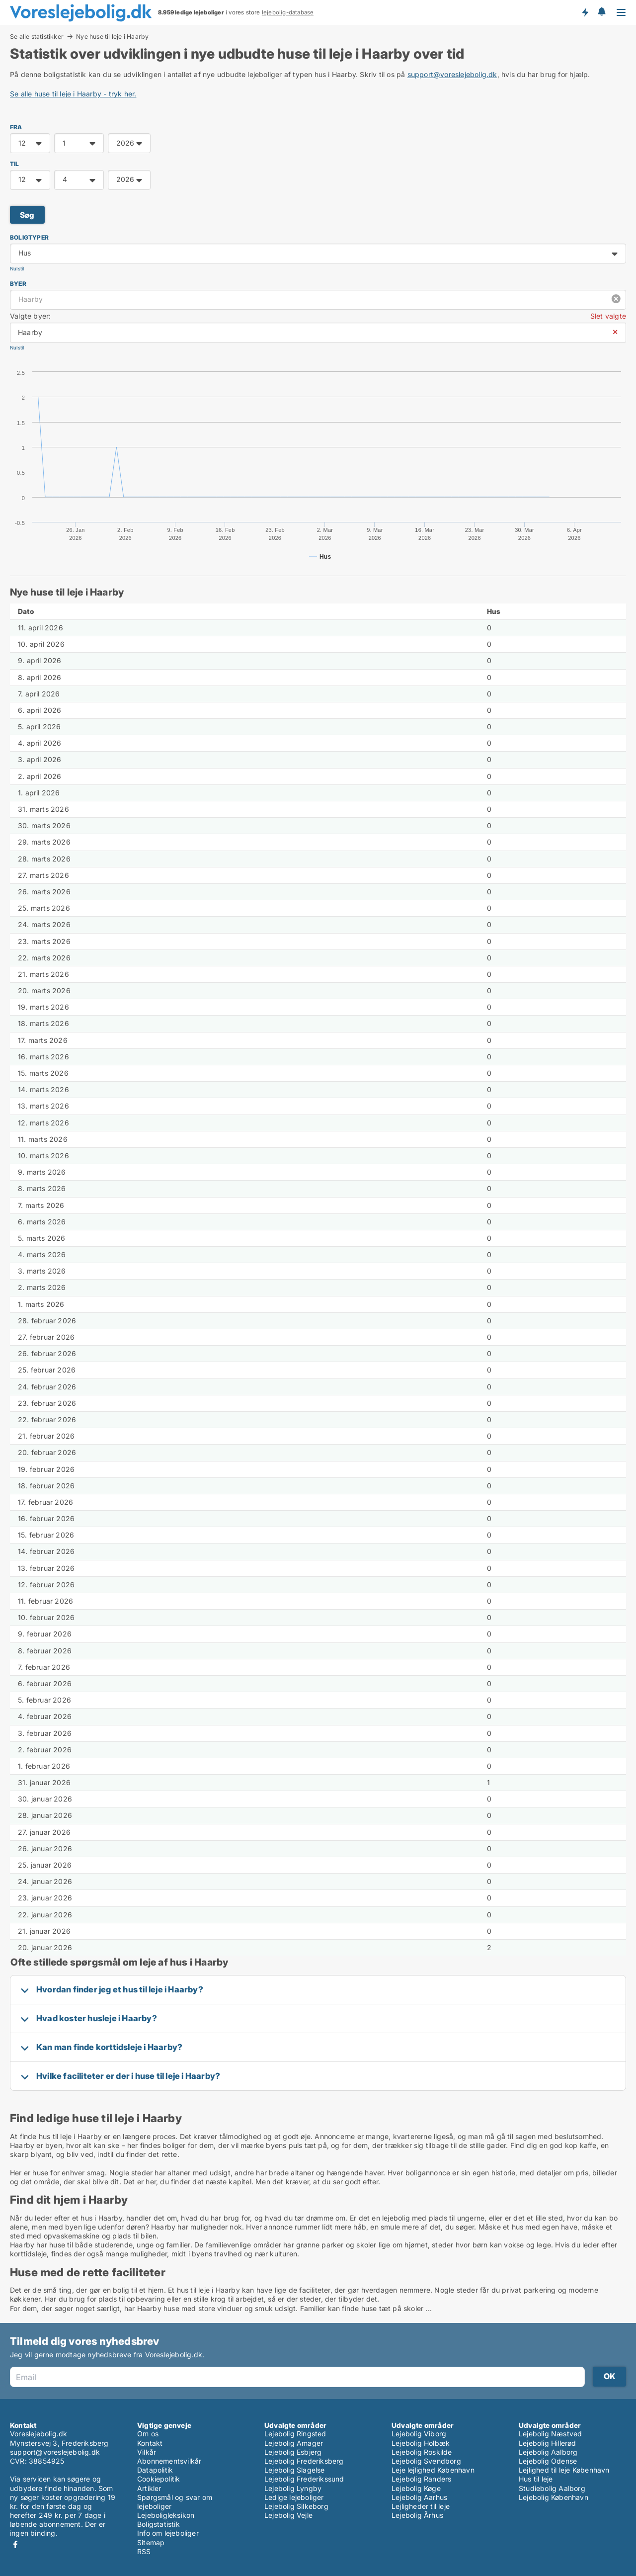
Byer (18, 283)
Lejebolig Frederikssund (304, 2479)
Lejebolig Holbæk (421, 2443)
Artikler (149, 2488)
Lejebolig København (553, 2497)
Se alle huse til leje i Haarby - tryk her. (73, 93)
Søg (27, 215)
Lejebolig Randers (421, 2479)
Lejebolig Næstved (550, 2433)
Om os (148, 2433)
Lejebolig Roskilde (422, 2452)
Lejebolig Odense (548, 2461)
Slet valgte (608, 316)
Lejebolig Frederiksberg (304, 2461)
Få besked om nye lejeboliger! (585, 12)
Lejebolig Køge (416, 2488)
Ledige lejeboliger (294, 2497)
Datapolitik (155, 2470)
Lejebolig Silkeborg (296, 2506)
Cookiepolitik (158, 2479)
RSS (144, 2551)
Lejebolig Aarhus (419, 2497)
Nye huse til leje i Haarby (112, 37)
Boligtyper (29, 237)
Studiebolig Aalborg (552, 2488)
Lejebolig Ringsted (295, 2433)
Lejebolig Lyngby (292, 2488)
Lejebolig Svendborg (426, 2461)
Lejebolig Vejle (288, 2515)
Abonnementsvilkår (169, 2461)
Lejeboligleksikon (165, 2515)
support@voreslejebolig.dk (452, 74)
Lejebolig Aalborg (548, 2452)
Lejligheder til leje (421, 2506)
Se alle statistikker (37, 36)
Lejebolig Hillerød (547, 2443)
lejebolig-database (288, 12)
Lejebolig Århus (417, 2515)
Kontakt (149, 2443)
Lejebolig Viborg (419, 2433)
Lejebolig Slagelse (294, 2470)
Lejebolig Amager (293, 2443)
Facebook (15, 2544)
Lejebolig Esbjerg (292, 2452)
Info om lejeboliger (168, 2533)
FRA (16, 127)
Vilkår (146, 2452)
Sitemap (150, 2542)
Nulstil (17, 268)
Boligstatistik (158, 2524)
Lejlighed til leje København (564, 2470)
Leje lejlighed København (433, 2470)
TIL (14, 164)
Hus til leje (536, 2479)
